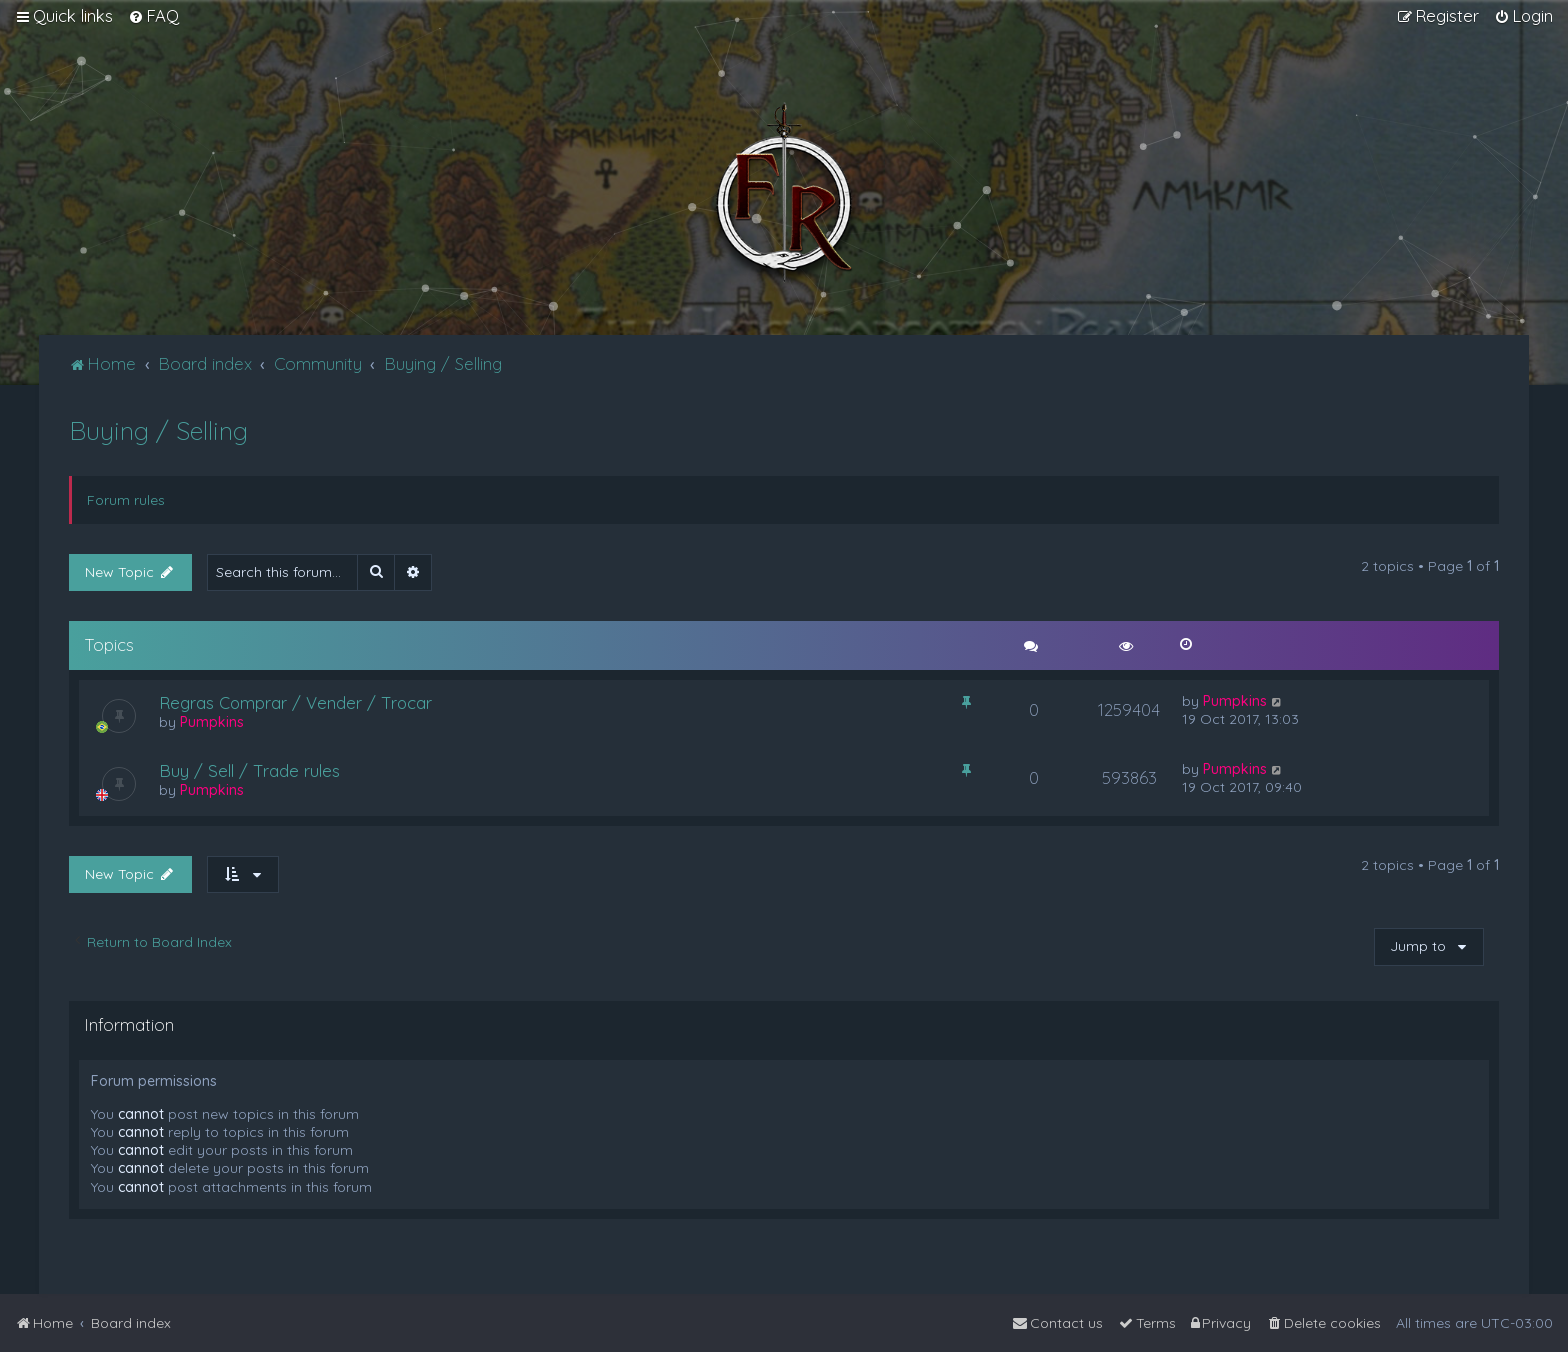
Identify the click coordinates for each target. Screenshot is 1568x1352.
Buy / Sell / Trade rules (249, 770)
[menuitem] (153, 16)
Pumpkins (212, 722)
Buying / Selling (158, 430)
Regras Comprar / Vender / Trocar (295, 702)
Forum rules (126, 500)
